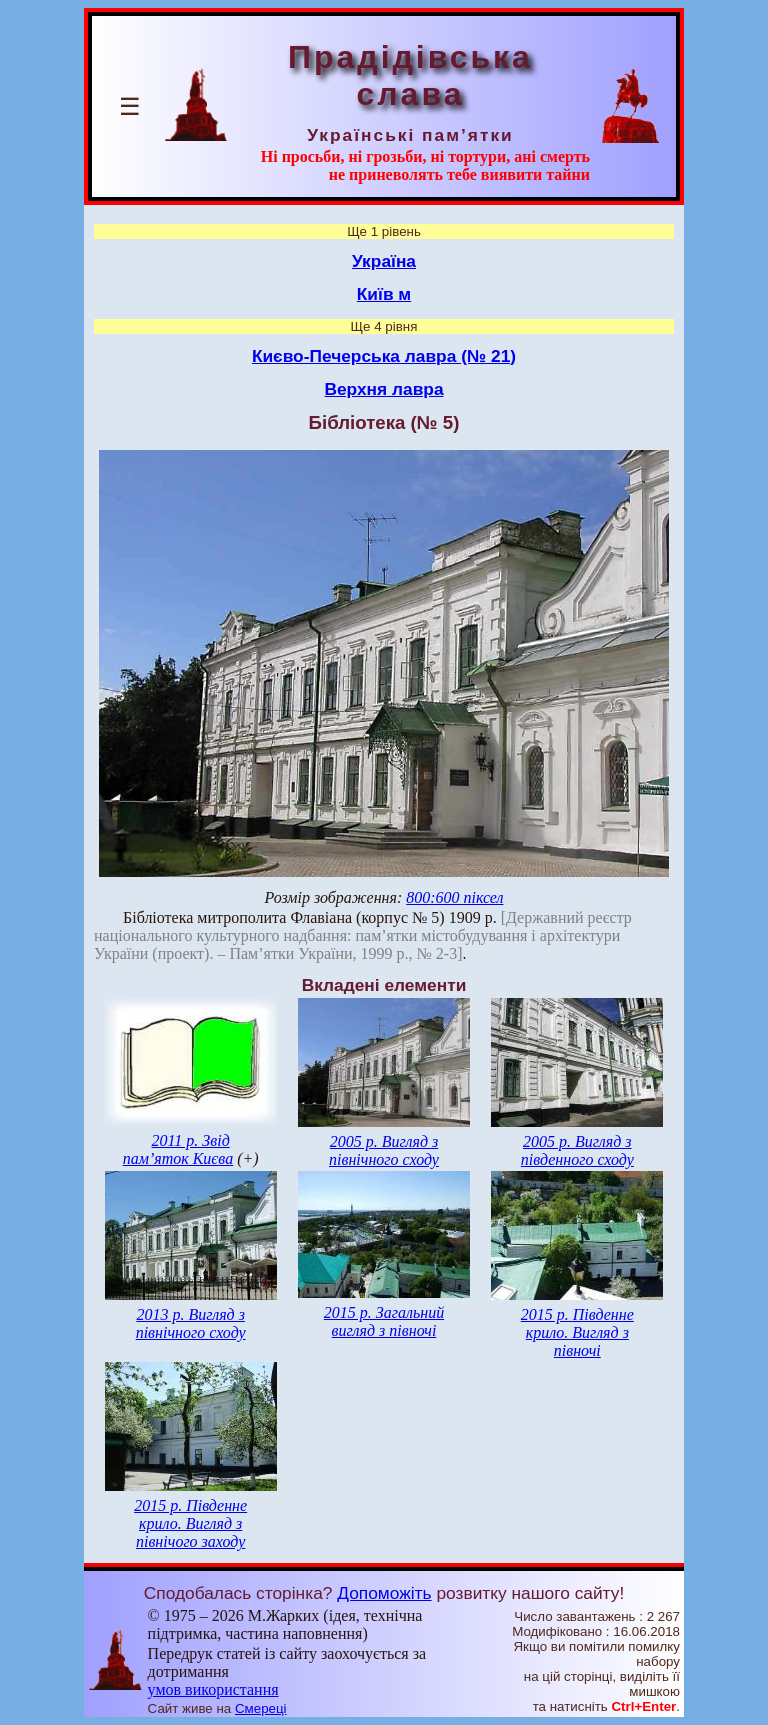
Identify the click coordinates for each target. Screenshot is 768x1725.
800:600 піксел (454, 897)
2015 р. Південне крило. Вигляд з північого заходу (190, 1523)
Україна (384, 261)
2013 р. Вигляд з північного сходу (191, 1323)
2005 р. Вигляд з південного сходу (577, 1150)
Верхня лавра (383, 389)
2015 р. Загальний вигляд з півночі (384, 1321)
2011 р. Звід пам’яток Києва (178, 1149)
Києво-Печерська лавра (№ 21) (384, 356)
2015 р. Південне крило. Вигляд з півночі (577, 1332)
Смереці (261, 1708)
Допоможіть (384, 1593)
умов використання (213, 1689)
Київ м (384, 294)
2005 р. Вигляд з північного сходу (384, 1150)
